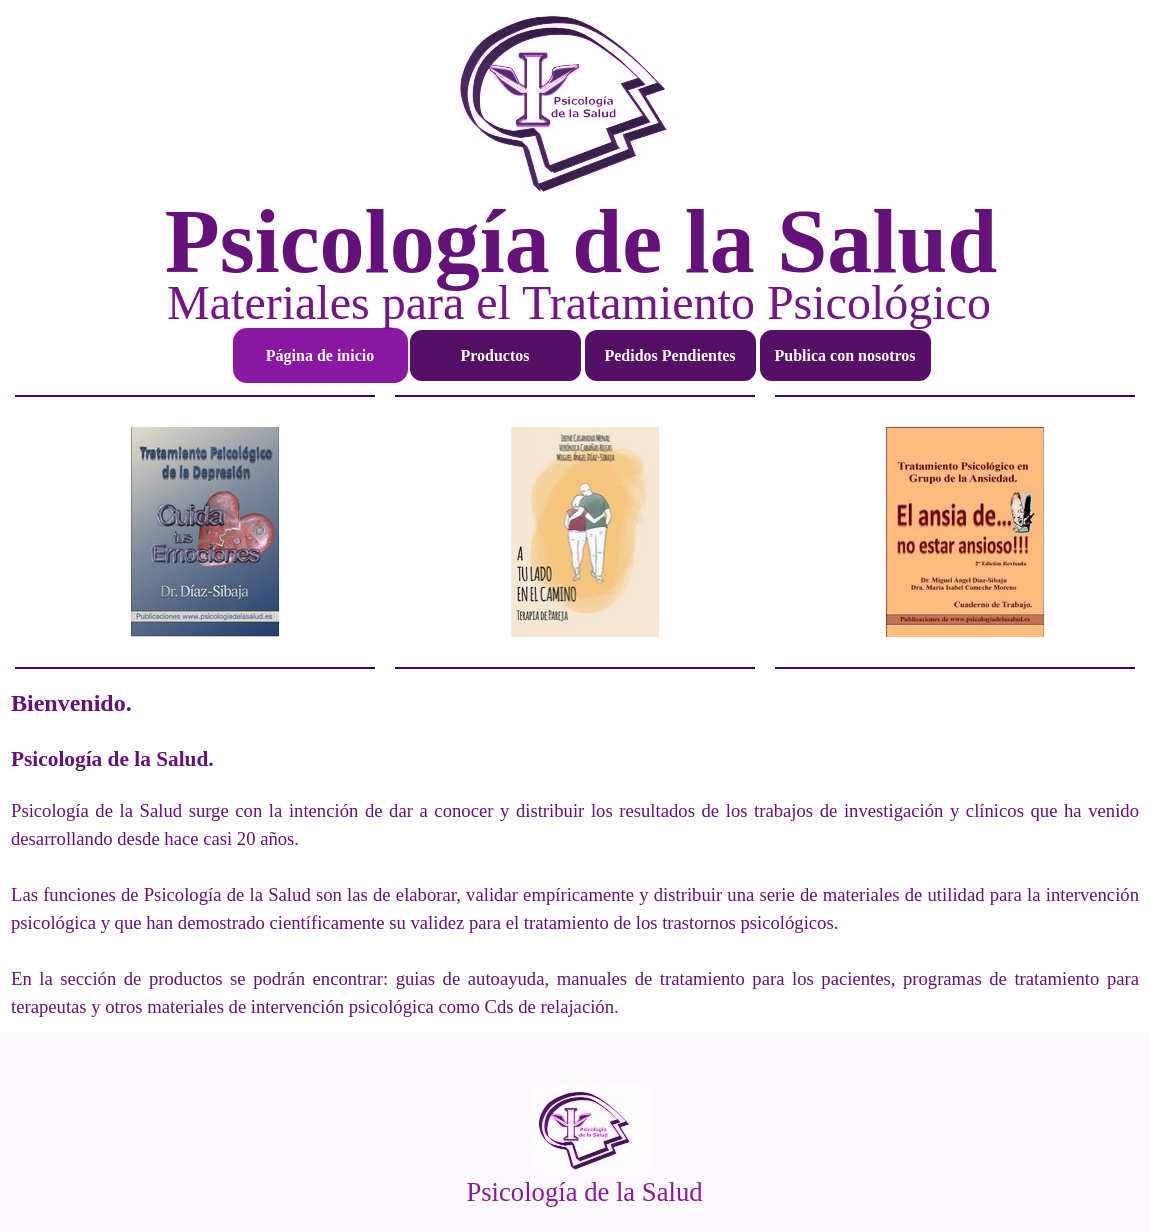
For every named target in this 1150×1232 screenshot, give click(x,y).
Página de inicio (320, 355)
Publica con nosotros (844, 355)
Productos (494, 355)
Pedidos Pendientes (669, 355)
